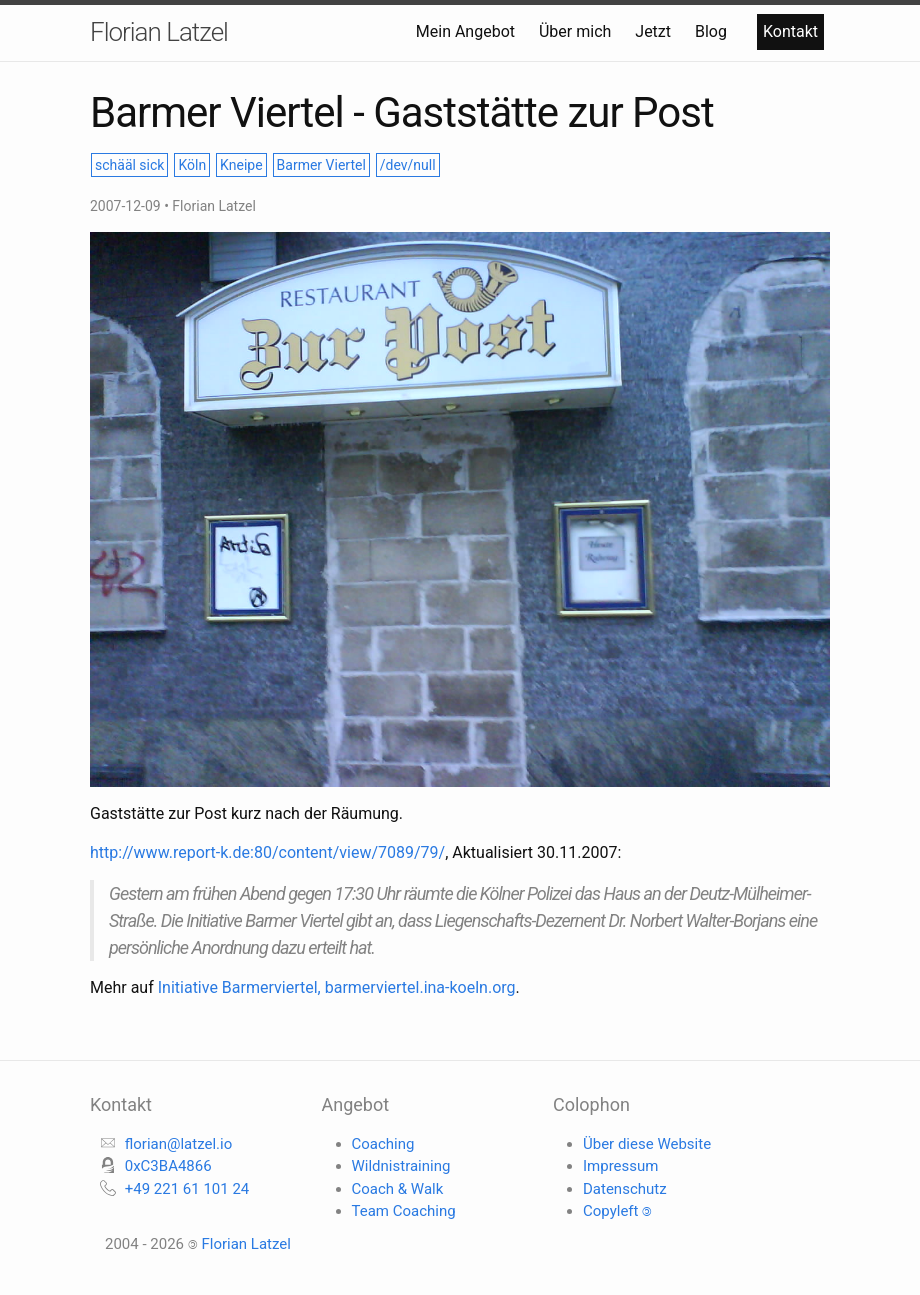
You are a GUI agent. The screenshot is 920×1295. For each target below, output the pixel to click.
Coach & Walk (398, 1189)
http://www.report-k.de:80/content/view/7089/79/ (267, 852)
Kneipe (241, 165)
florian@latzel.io (179, 1144)
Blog (713, 31)
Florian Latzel (159, 32)
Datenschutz (625, 1189)
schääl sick (129, 165)
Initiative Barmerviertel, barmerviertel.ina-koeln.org (337, 987)
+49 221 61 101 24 (187, 1189)
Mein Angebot (467, 31)
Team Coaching (404, 1211)
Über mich (577, 31)
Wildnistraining (401, 1166)
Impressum (620, 1166)
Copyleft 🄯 (617, 1211)
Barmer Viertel (321, 165)
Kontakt (790, 31)
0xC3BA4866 (168, 1166)
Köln (192, 165)
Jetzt (655, 31)
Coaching (383, 1144)
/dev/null (408, 165)
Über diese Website (647, 1144)
